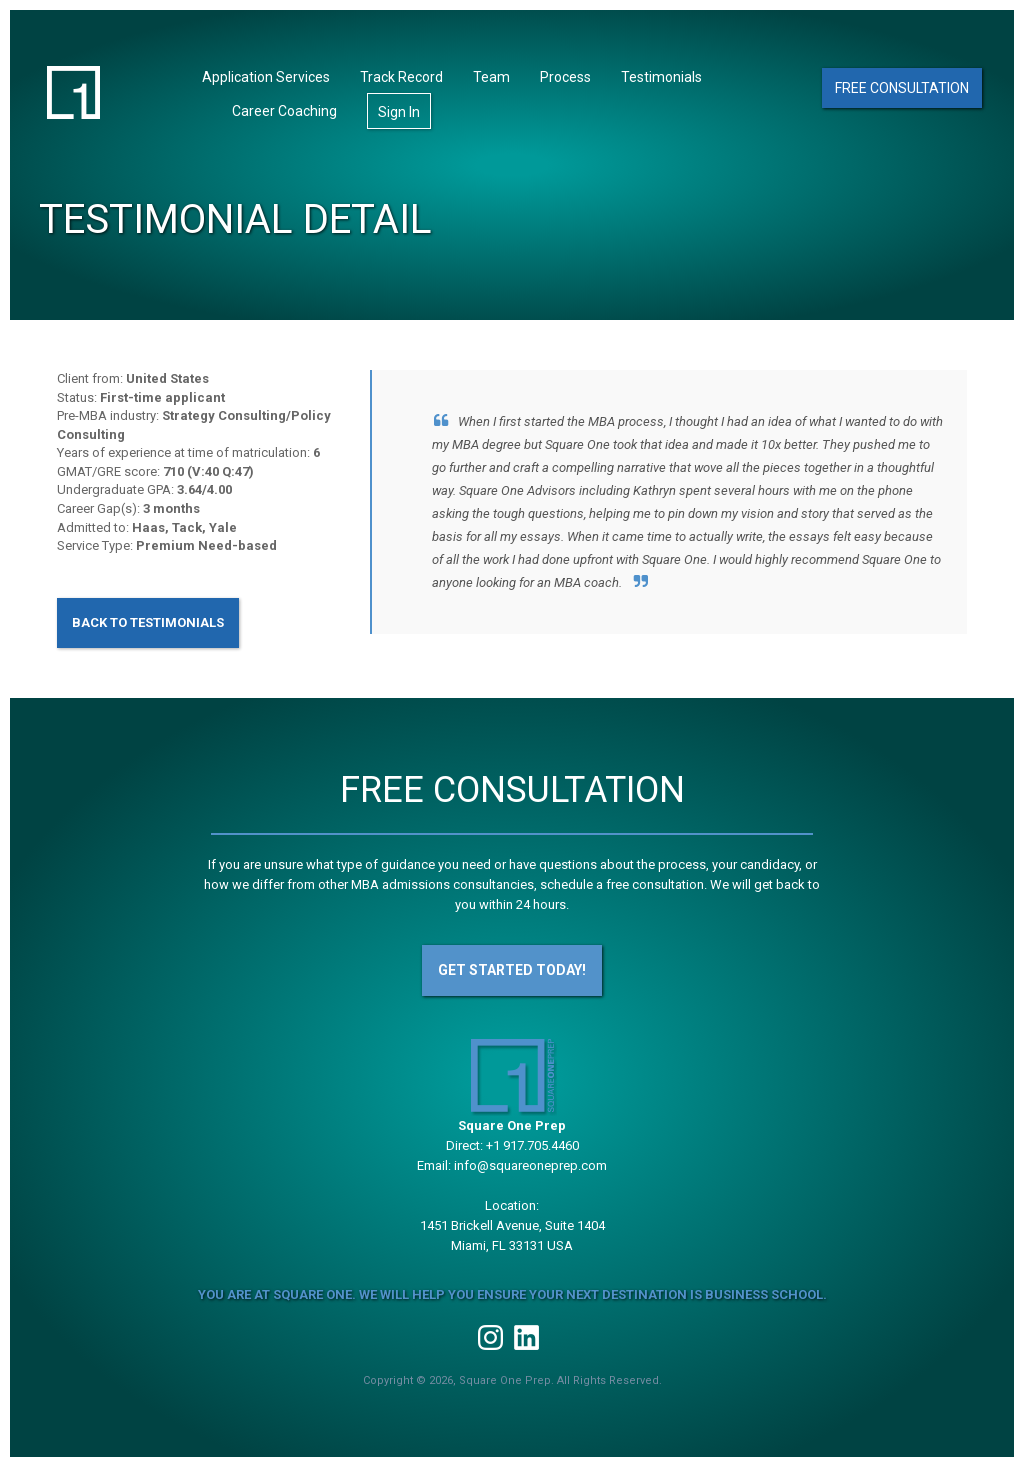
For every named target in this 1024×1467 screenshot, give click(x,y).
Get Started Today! (512, 970)
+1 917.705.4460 (532, 1145)
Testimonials (661, 77)
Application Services (266, 77)
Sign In (399, 112)
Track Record (401, 77)
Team (491, 77)
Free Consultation (902, 88)
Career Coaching (284, 111)
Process (565, 77)
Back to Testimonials (148, 622)
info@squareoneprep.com (530, 1165)
